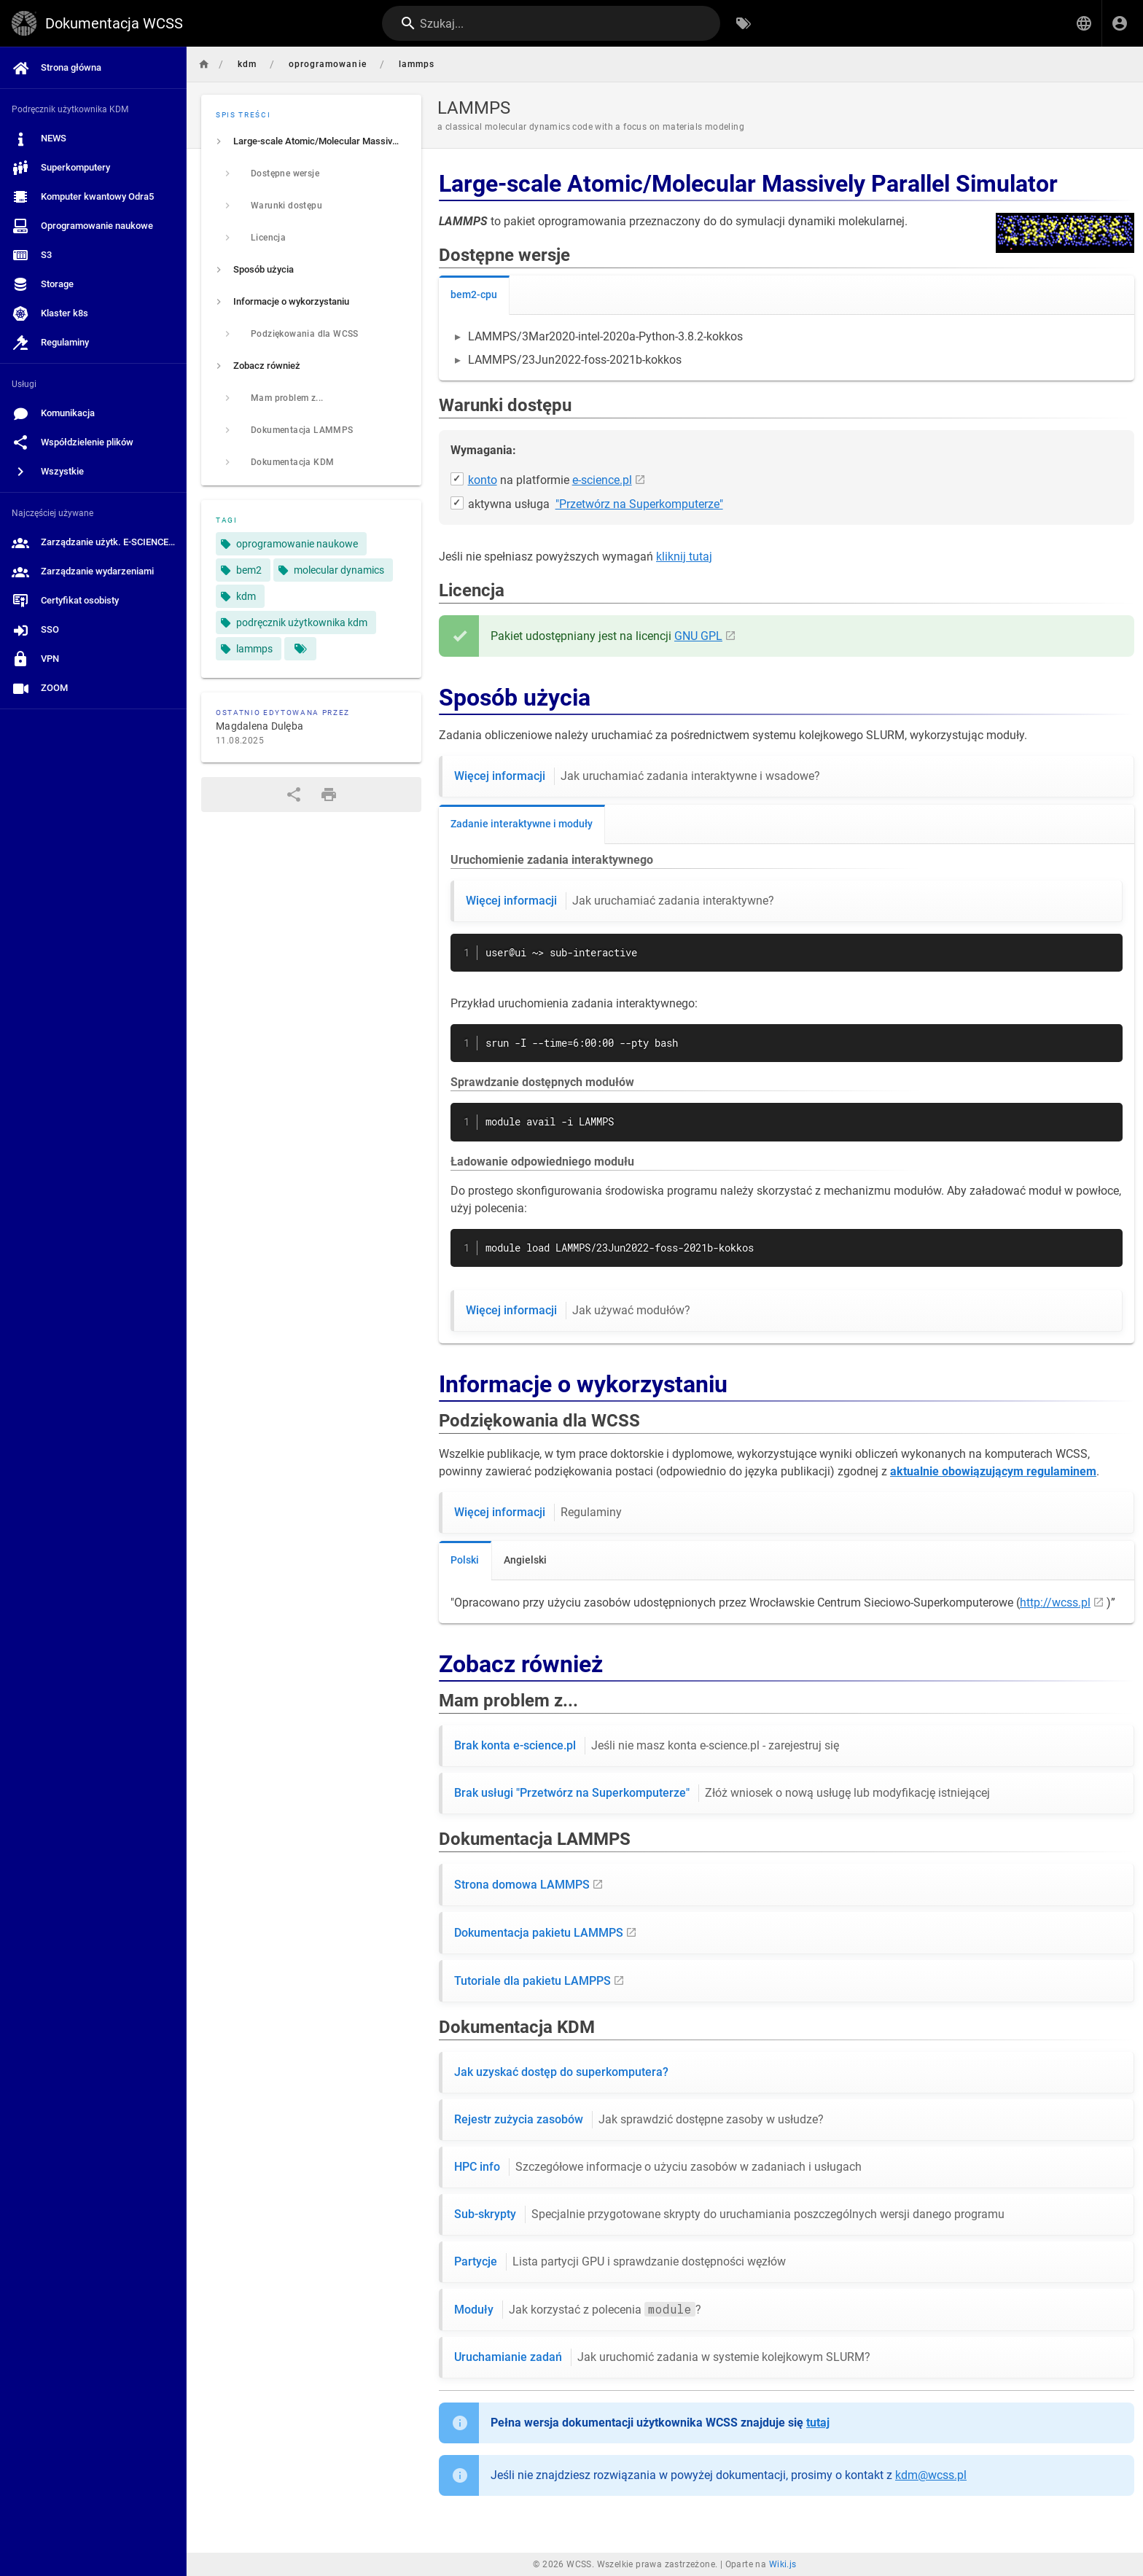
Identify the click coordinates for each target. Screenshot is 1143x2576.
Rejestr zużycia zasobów (639, 2119)
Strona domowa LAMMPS (522, 1885)
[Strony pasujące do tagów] (300, 648)
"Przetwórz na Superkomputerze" (639, 504)
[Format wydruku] (328, 794)
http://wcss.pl (1055, 1602)
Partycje (620, 2262)
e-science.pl (602, 480)
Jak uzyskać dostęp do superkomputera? (561, 2072)
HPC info (658, 2167)
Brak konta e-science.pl (646, 1746)
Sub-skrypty (729, 2214)
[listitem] (311, 141)
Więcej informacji (637, 776)
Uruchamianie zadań (662, 2357)
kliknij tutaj (684, 556)
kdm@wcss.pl (931, 2475)
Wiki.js (783, 2564)
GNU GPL (698, 636)
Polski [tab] (464, 1560)
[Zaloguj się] (1119, 23)
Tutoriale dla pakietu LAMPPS (532, 1981)
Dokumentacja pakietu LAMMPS (538, 1933)
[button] (1083, 23)
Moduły (577, 2309)
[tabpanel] (786, 347)
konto (482, 480)
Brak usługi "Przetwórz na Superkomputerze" (722, 1793)
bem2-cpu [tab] (473, 294)
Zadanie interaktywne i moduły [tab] (521, 824)
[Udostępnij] (293, 794)
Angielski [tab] (525, 1560)
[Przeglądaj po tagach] (743, 23)
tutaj (818, 2422)
